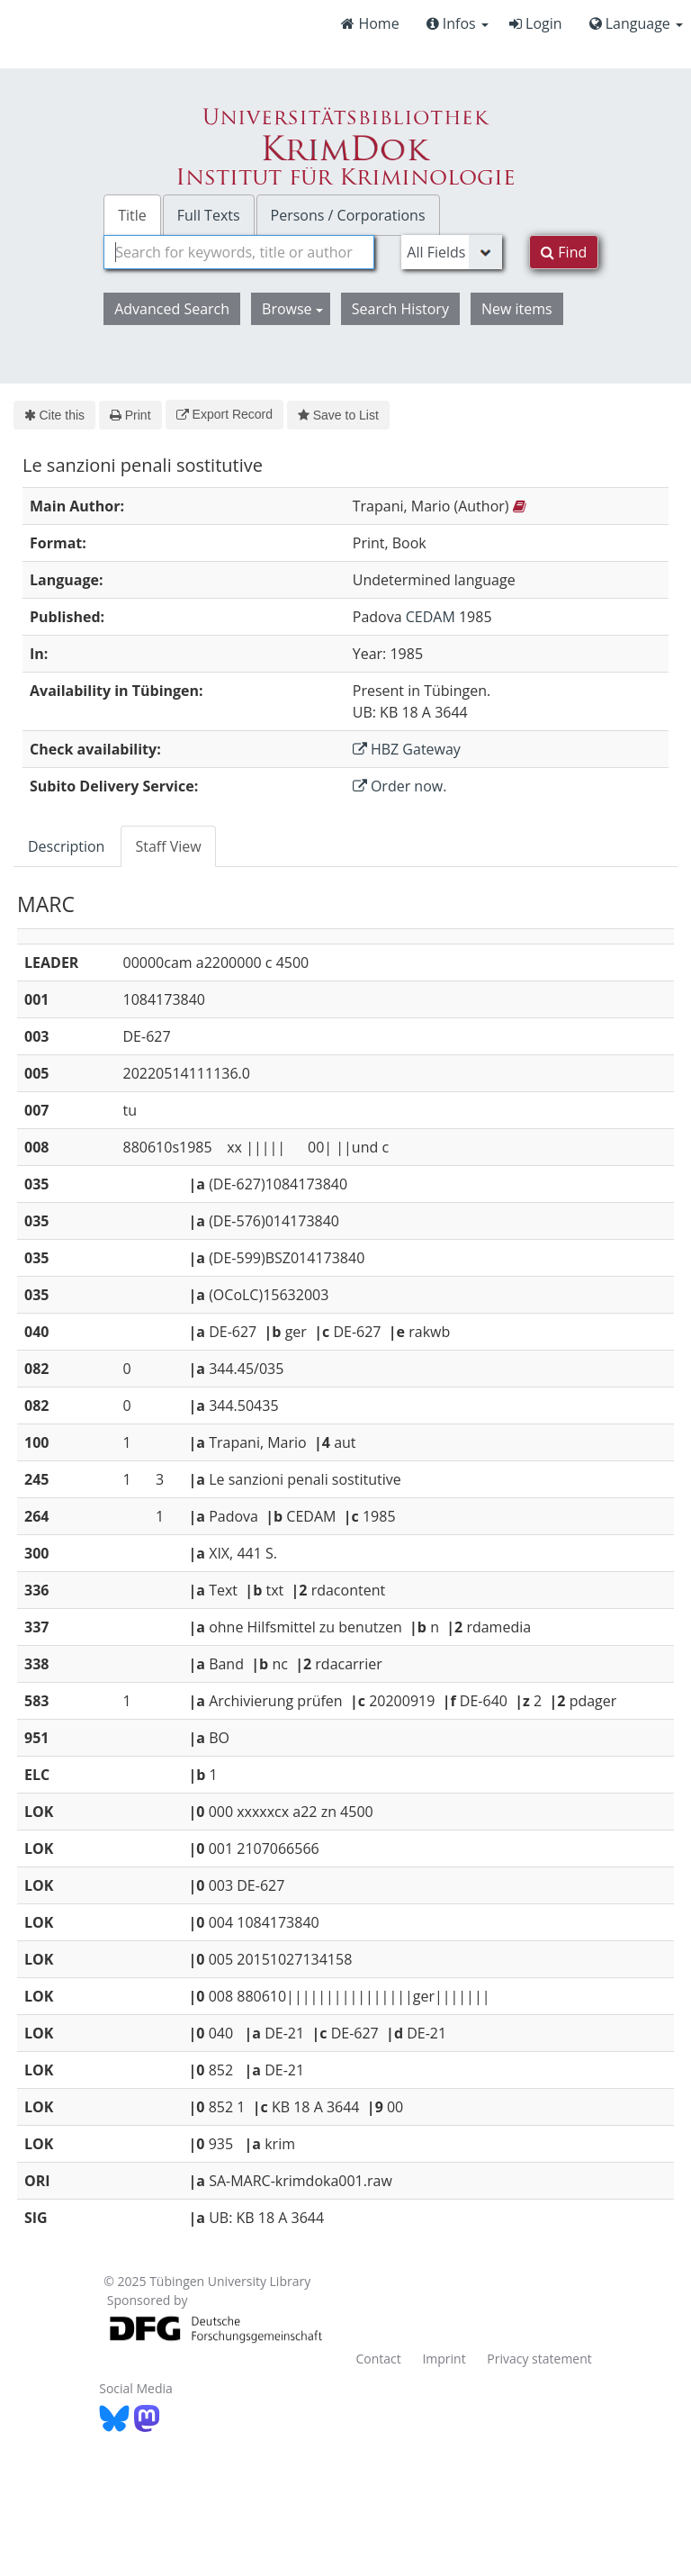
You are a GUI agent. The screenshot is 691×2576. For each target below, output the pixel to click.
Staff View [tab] (168, 846)
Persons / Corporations (348, 215)
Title (132, 215)
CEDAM (430, 617)
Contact (377, 2358)
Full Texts (208, 215)
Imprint (443, 2358)
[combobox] (238, 252)
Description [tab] (66, 846)
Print (130, 415)
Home (370, 23)
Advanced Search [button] (171, 309)
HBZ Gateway (407, 749)
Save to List (338, 415)
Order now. (400, 786)
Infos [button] (457, 23)
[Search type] (451, 252)
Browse (292, 309)
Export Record (224, 414)
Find (564, 252)
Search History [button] (400, 309)
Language (636, 23)
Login (535, 23)
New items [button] (516, 309)
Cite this (54, 415)
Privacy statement (539, 2358)
